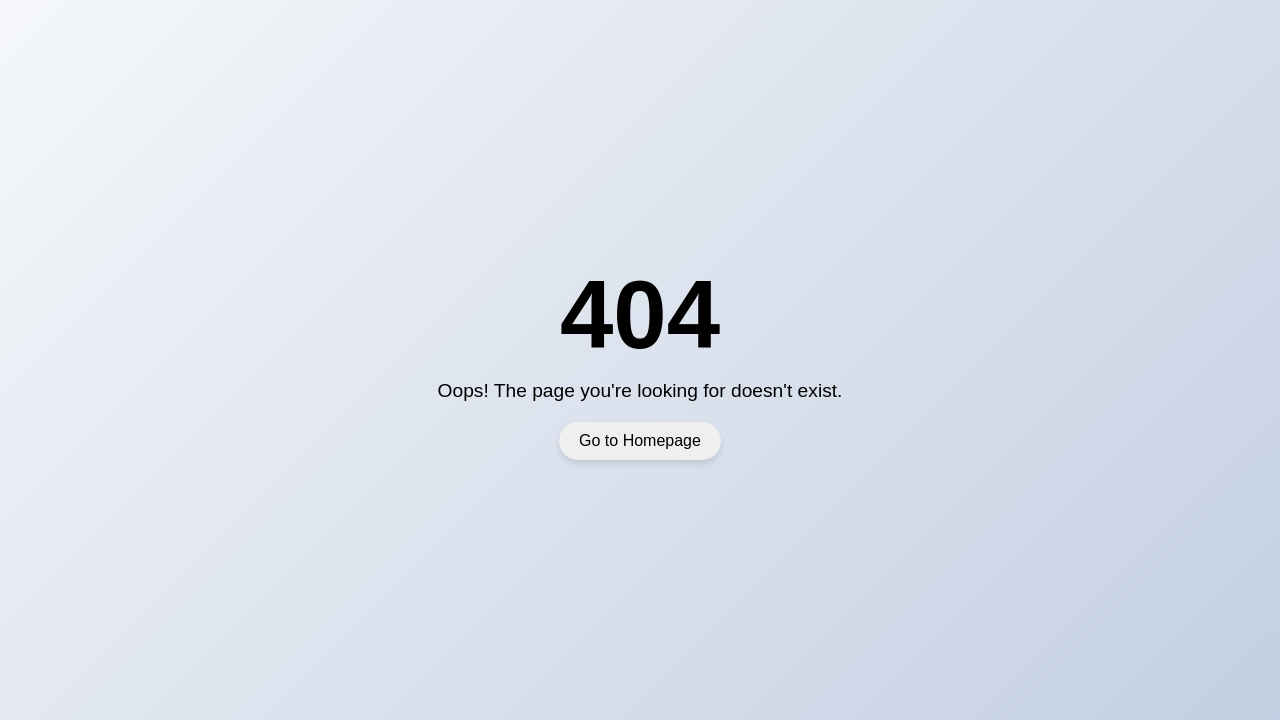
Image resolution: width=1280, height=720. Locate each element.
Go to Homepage (640, 440)
